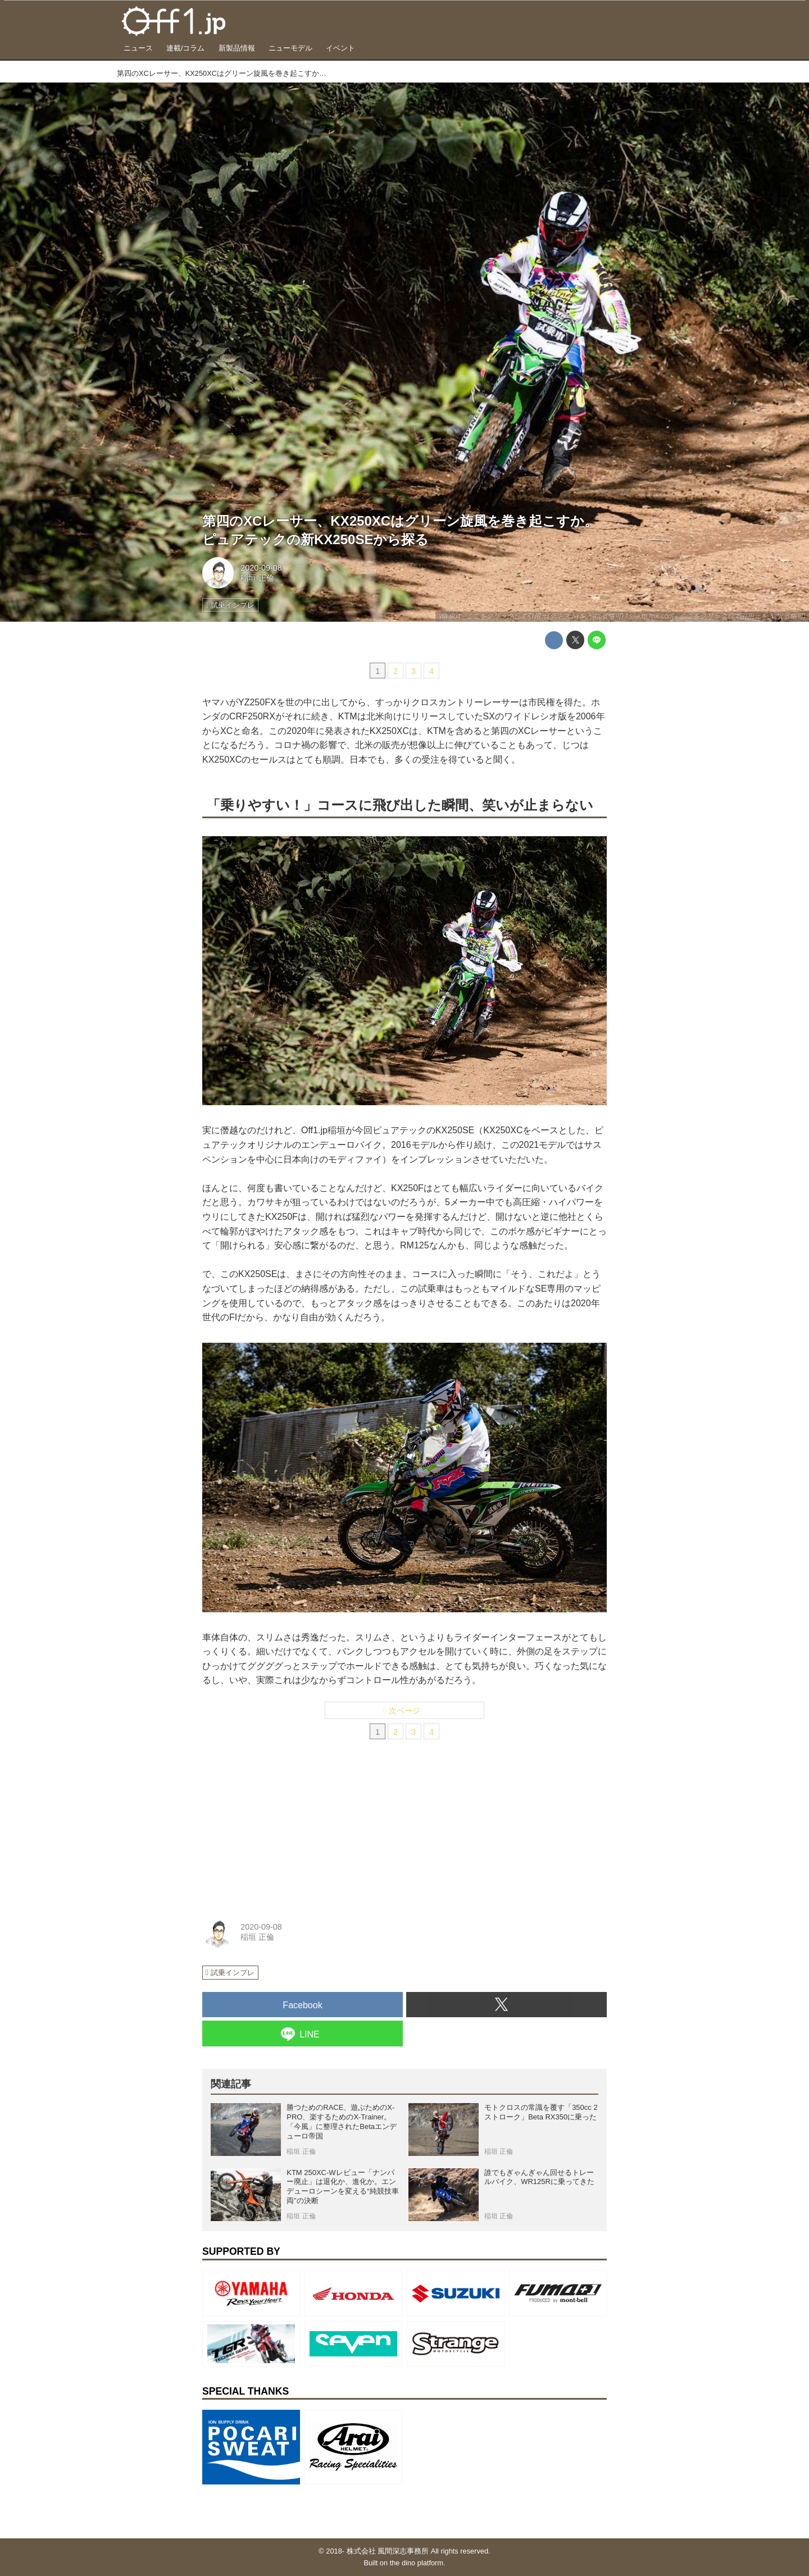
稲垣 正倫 (257, 577)
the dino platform (416, 2563)
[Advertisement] (286, 1832)
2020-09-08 (261, 567)
